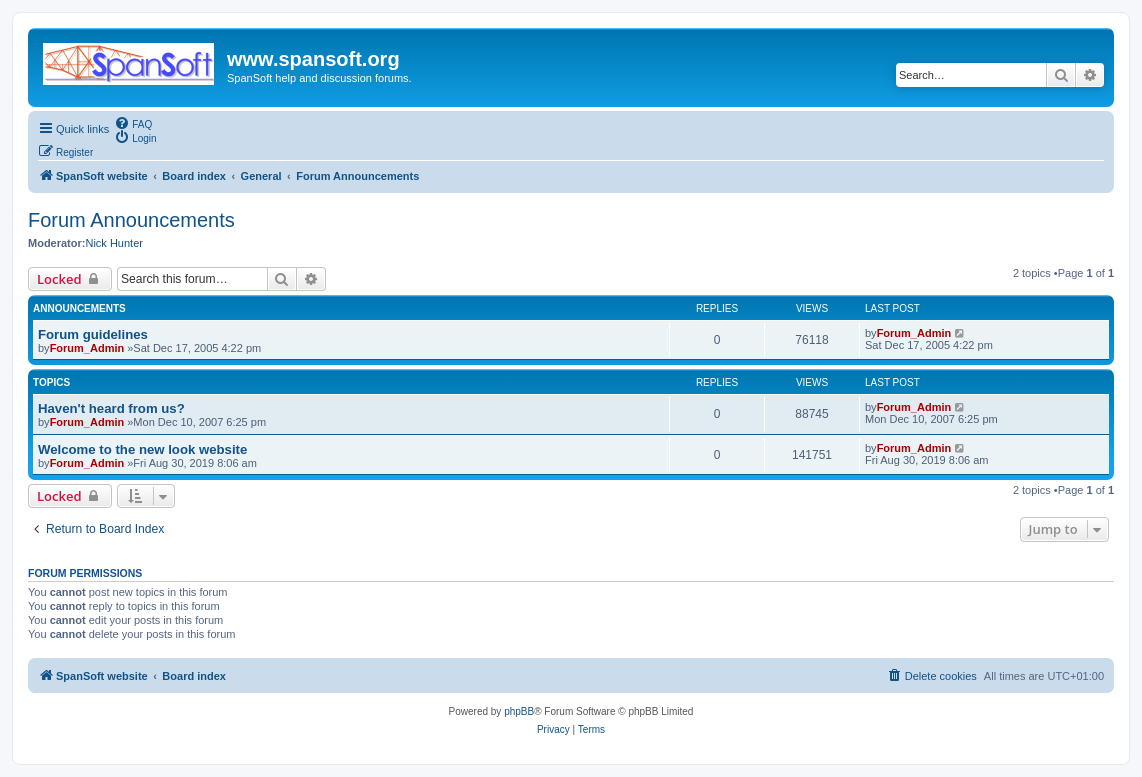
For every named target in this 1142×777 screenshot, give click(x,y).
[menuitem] (133, 123)
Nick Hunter (113, 243)
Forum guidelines (93, 334)
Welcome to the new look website (142, 449)
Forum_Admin (87, 348)
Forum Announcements (131, 220)
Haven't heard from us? (111, 408)
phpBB (519, 711)
